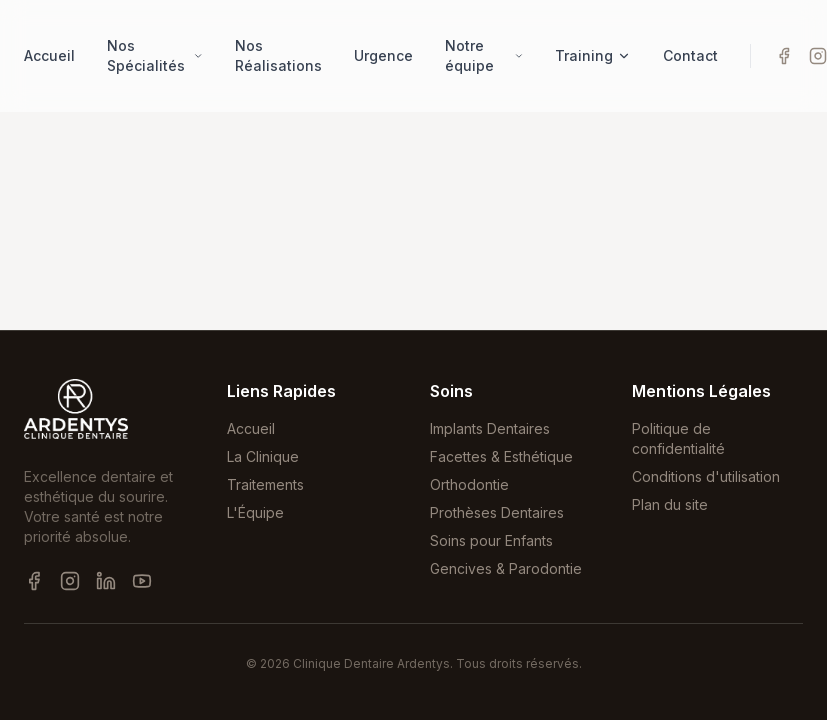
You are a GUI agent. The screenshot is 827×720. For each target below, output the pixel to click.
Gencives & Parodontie (506, 568)
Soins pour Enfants (491, 540)
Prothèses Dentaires (497, 512)
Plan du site (670, 504)
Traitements (265, 484)
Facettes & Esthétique (501, 456)
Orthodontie (469, 484)
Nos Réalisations (278, 55)
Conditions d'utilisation (706, 476)
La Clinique (263, 456)
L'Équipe (255, 512)
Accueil (49, 55)
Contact (690, 55)
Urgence (383, 55)
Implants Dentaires (490, 428)
